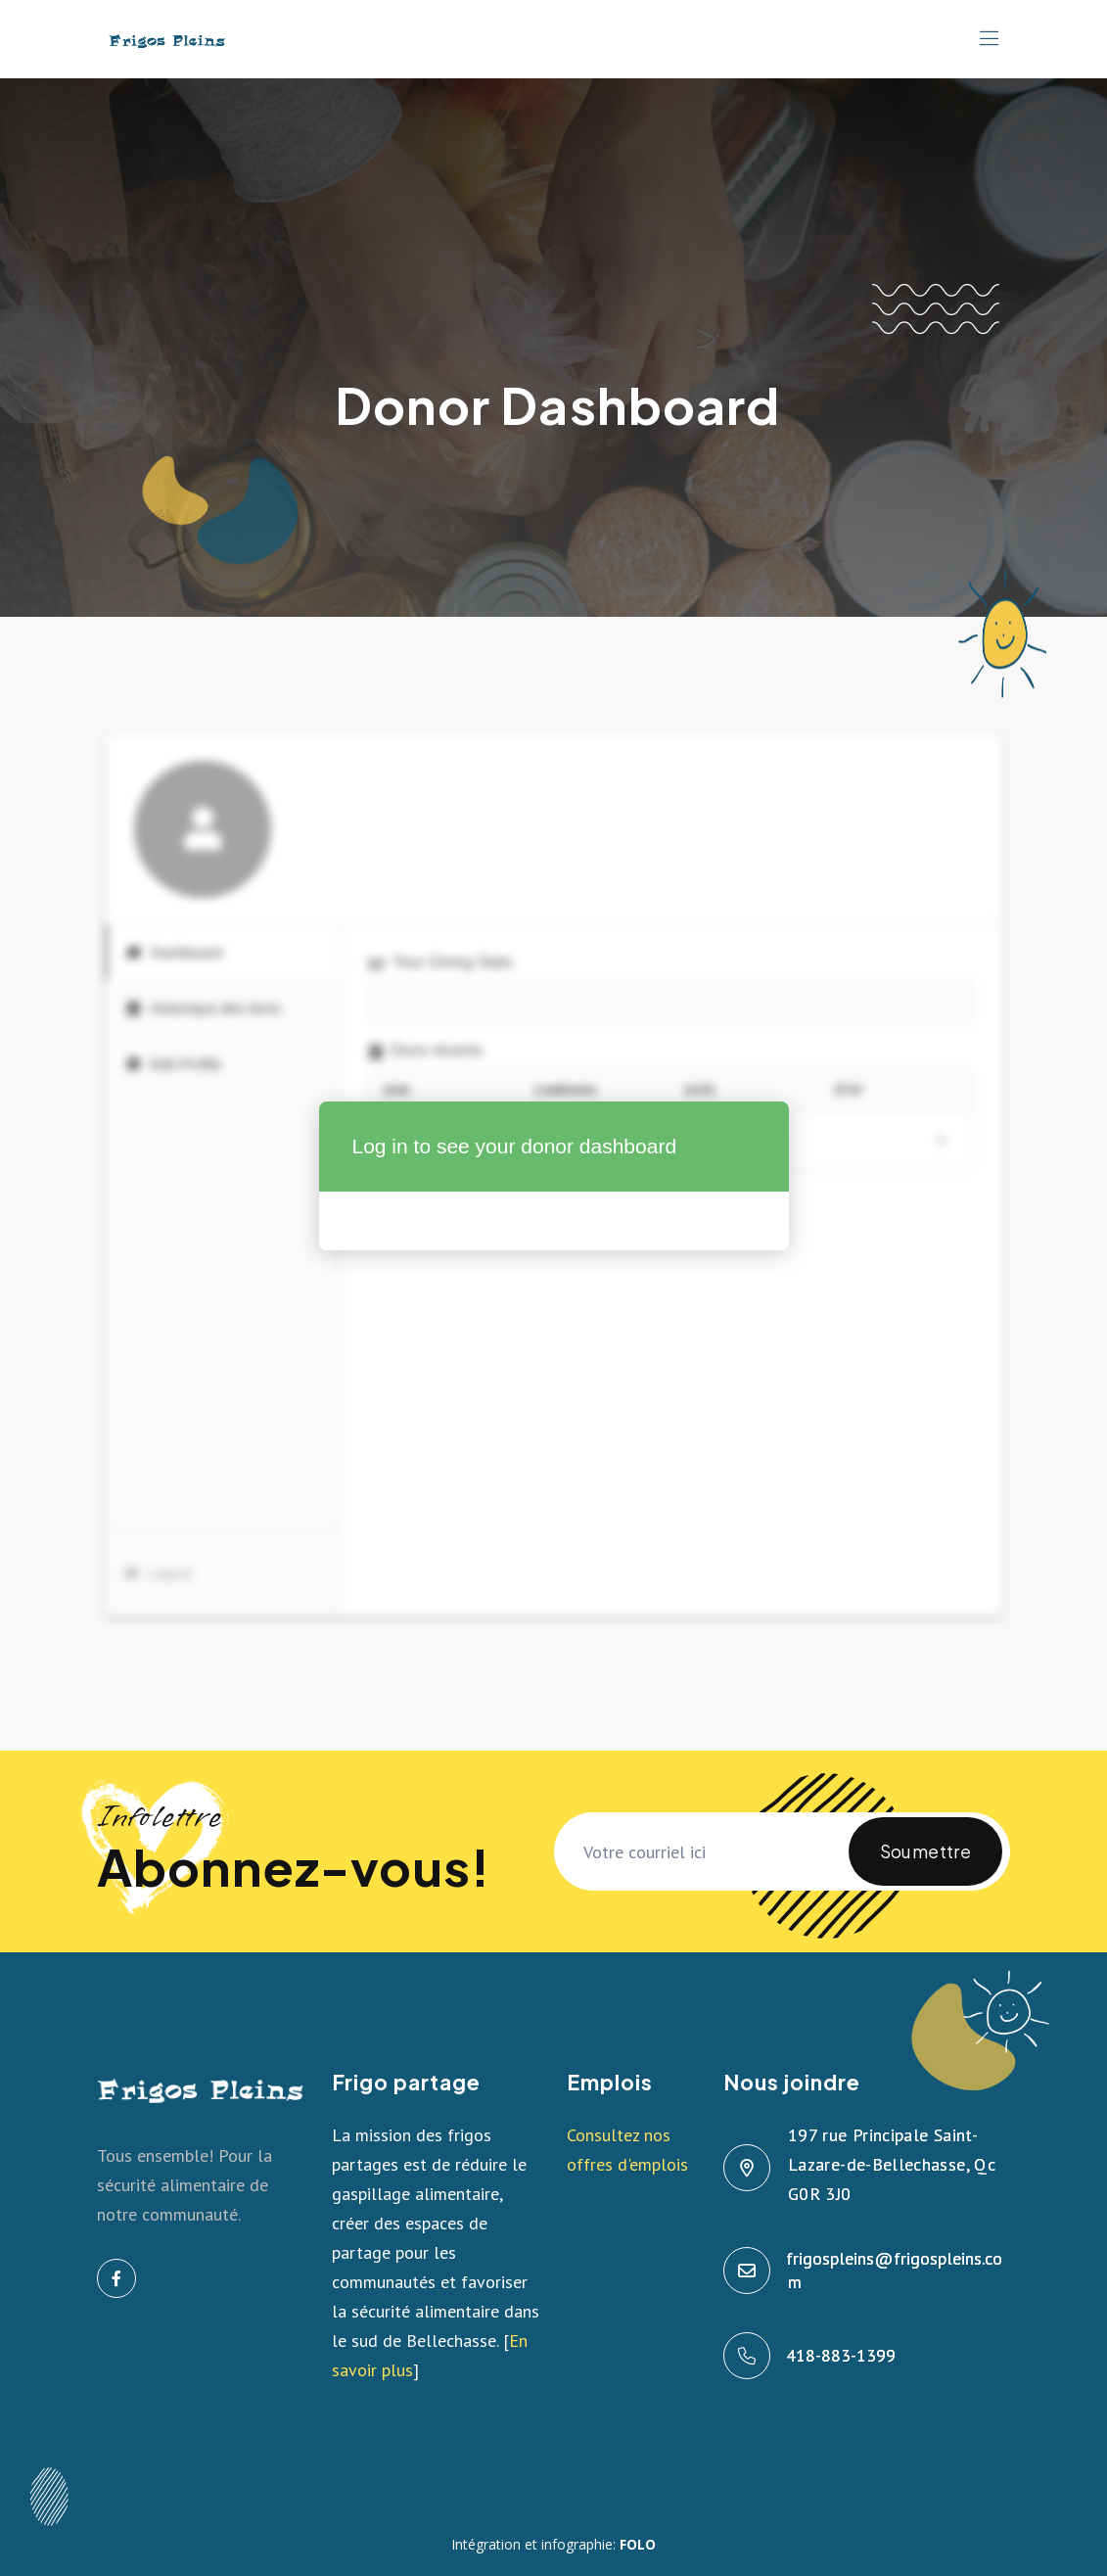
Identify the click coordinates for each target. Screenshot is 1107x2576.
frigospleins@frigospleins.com (895, 2270)
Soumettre (925, 1863)
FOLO (638, 2544)
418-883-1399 (842, 2355)
